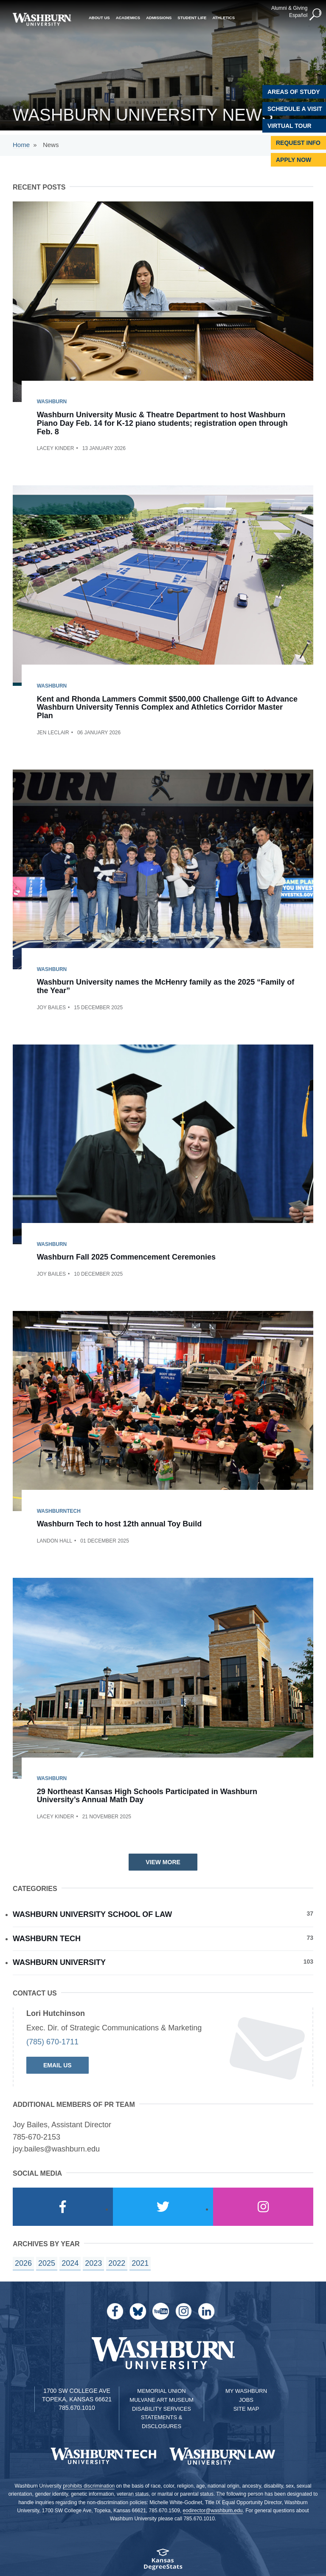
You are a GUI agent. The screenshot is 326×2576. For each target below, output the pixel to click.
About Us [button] (99, 17)
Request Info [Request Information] (298, 142)
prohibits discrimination (89, 2486)
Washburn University (163, 1962)
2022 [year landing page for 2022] (116, 2263)
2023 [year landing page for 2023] (93, 2263)
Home (21, 144)
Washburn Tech (163, 1938)
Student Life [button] (191, 17)
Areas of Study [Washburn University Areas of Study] (293, 91)
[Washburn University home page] (41, 19)
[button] (315, 14)
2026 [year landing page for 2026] (23, 2263)
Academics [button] (128, 17)
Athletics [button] (223, 17)
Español (298, 15)
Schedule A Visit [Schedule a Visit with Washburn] (294, 108)
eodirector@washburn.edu (213, 2511)
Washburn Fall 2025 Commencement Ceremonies (126, 1257)
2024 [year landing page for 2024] (70, 2263)
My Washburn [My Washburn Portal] (246, 2391)
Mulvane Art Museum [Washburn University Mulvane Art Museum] (161, 2400)
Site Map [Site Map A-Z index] (246, 2409)
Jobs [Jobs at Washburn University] (246, 2400)
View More (163, 1862)
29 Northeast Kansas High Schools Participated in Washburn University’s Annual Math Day (147, 1795)
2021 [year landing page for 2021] (140, 2263)
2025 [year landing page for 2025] (46, 2263)
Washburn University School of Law (163, 1914)
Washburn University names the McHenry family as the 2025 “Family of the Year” (166, 986)
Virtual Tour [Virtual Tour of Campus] (289, 125)
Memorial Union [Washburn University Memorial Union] (161, 2391)
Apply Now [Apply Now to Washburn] (293, 159)
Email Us (57, 2065)
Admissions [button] (158, 17)
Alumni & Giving (289, 8)
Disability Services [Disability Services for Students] (161, 2409)
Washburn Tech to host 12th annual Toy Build (119, 1524)
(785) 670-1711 (52, 2042)
